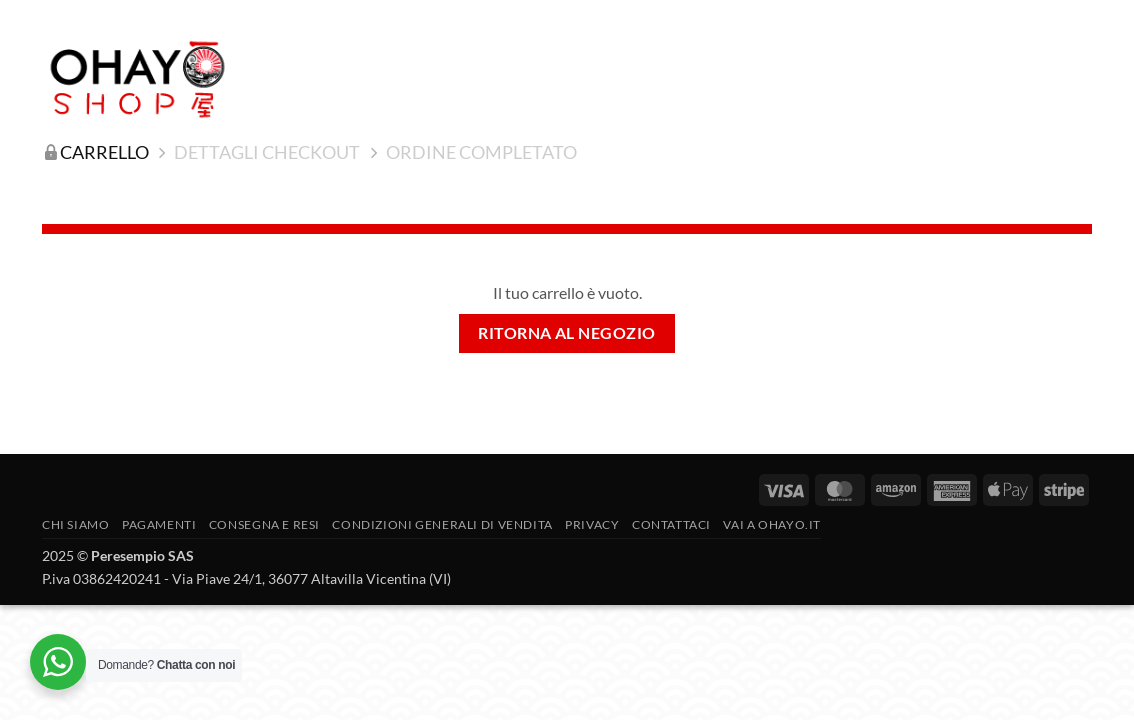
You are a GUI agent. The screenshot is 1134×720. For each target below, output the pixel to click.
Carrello (104, 152)
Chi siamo (76, 524)
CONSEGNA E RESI (264, 524)
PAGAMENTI (159, 524)
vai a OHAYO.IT (772, 524)
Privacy (592, 524)
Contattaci (671, 524)
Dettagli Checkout (267, 152)
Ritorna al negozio (566, 333)
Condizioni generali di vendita (442, 524)
